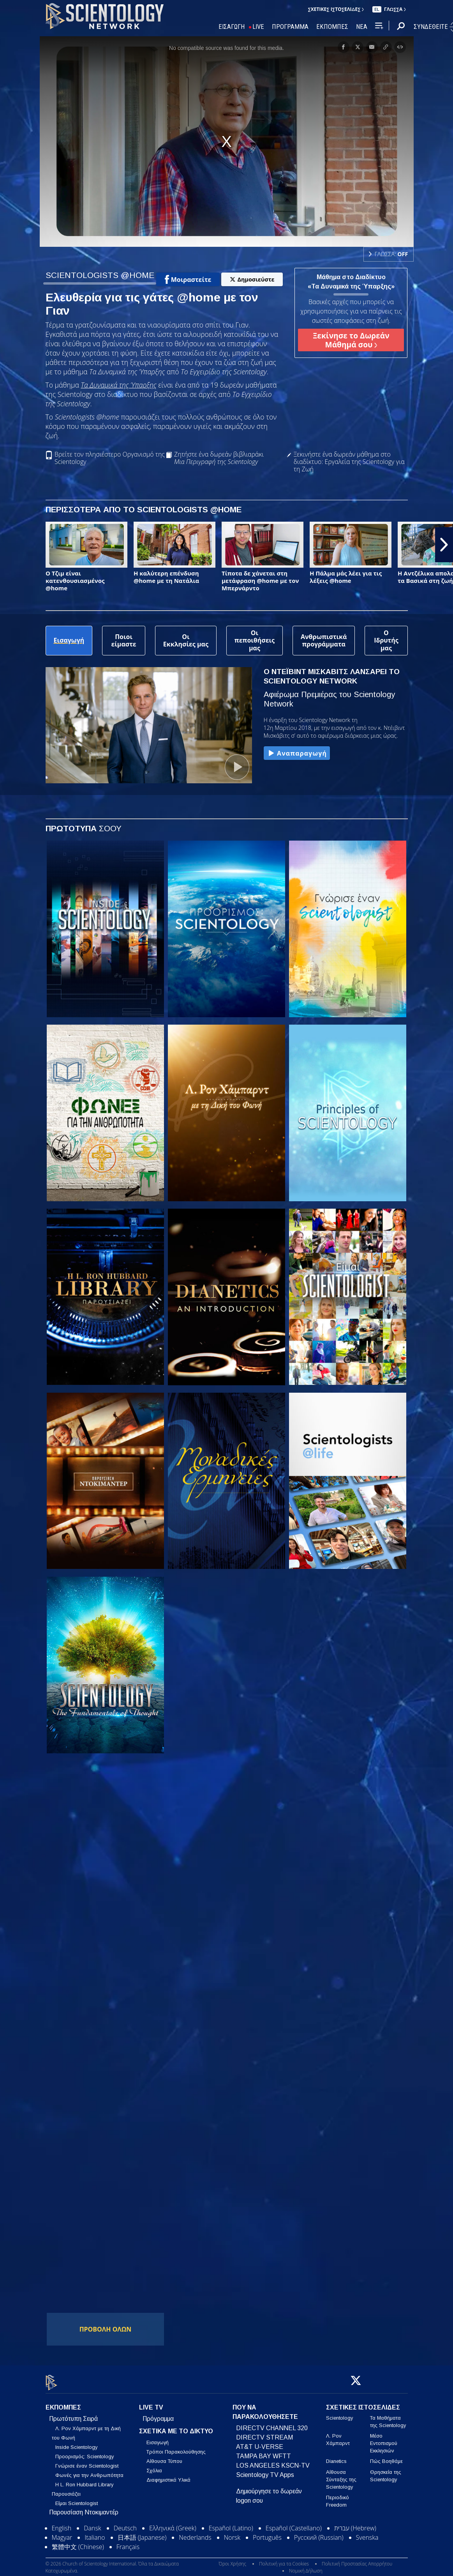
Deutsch (125, 2523)
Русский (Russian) (319, 2532)
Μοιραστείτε (188, 279)
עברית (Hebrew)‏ (355, 2523)
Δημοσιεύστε (252, 279)
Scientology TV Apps (265, 2470)
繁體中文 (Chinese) (78, 2542)
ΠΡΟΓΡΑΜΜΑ (290, 26)
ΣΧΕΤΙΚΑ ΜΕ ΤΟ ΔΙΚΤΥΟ (176, 2426)
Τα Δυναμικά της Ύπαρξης (118, 384)
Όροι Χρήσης (232, 2559)
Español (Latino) (231, 2523)
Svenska (367, 2532)
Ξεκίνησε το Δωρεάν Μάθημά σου (351, 340)
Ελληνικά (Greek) (172, 2523)
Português (267, 2532)
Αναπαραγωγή (296, 754)
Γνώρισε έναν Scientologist (86, 2461)
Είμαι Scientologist (76, 2499)
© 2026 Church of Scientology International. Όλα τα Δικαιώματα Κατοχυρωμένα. (112, 2562)
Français (127, 2542)
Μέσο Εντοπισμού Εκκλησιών (383, 2438)
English (62, 2523)
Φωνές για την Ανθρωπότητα (89, 2470)
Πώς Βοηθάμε (386, 2457)
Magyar (62, 2532)
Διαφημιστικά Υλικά (168, 2476)
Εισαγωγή (157, 2438)
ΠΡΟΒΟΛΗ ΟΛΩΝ (105, 2329)
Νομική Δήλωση (305, 2566)
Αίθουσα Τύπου (164, 2457)
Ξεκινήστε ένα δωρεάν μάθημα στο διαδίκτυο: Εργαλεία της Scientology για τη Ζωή (349, 462)
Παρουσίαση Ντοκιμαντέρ (83, 2507)
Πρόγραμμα (158, 2414)
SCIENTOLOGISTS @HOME (100, 275)
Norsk (232, 2532)
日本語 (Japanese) (142, 2532)
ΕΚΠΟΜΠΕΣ (332, 26)
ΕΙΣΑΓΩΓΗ (232, 26)
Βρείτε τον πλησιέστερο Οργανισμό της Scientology (110, 458)
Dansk (92, 2523)
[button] (444, 544)
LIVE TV (151, 2402)
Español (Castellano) (294, 2523)
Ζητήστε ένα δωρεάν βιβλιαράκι (219, 458)
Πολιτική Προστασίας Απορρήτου (357, 2559)
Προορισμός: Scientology (84, 2452)
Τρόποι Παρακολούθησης (176, 2447)
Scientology (339, 2413)
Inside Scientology (76, 2442)
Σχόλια (154, 2466)
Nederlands (195, 2532)
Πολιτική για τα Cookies (284, 2559)
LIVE (258, 26)
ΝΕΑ (361, 26)
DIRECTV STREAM (264, 2432)
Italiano (95, 2532)
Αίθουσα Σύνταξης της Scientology (341, 2474)
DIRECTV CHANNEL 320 (272, 2423)
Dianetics (336, 2457)
